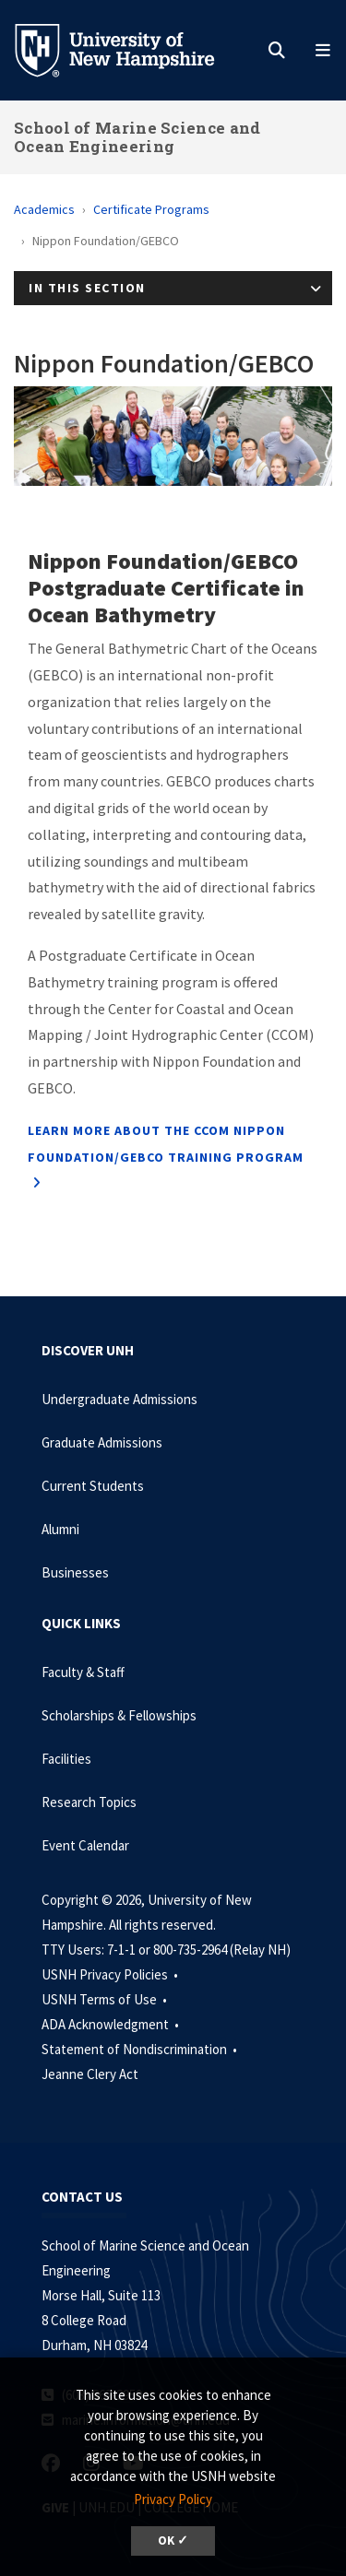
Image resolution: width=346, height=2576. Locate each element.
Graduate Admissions (102, 1442)
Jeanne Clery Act (90, 2074)
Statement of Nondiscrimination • (141, 2049)
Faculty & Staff (83, 1672)
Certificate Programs (151, 209)
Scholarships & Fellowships (119, 1715)
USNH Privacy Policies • (111, 1974)
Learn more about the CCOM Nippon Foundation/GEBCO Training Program (166, 1143)
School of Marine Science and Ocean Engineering (137, 137)
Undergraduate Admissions (119, 1399)
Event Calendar (85, 1845)
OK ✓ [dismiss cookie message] (173, 2540)
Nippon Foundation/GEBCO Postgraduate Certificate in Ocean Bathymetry (166, 588)
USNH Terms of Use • (106, 1999)
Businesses (75, 1572)
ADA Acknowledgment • (112, 2024)
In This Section (87, 287)
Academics (44, 209)
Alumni (60, 1529)
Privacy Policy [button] (173, 2499)
